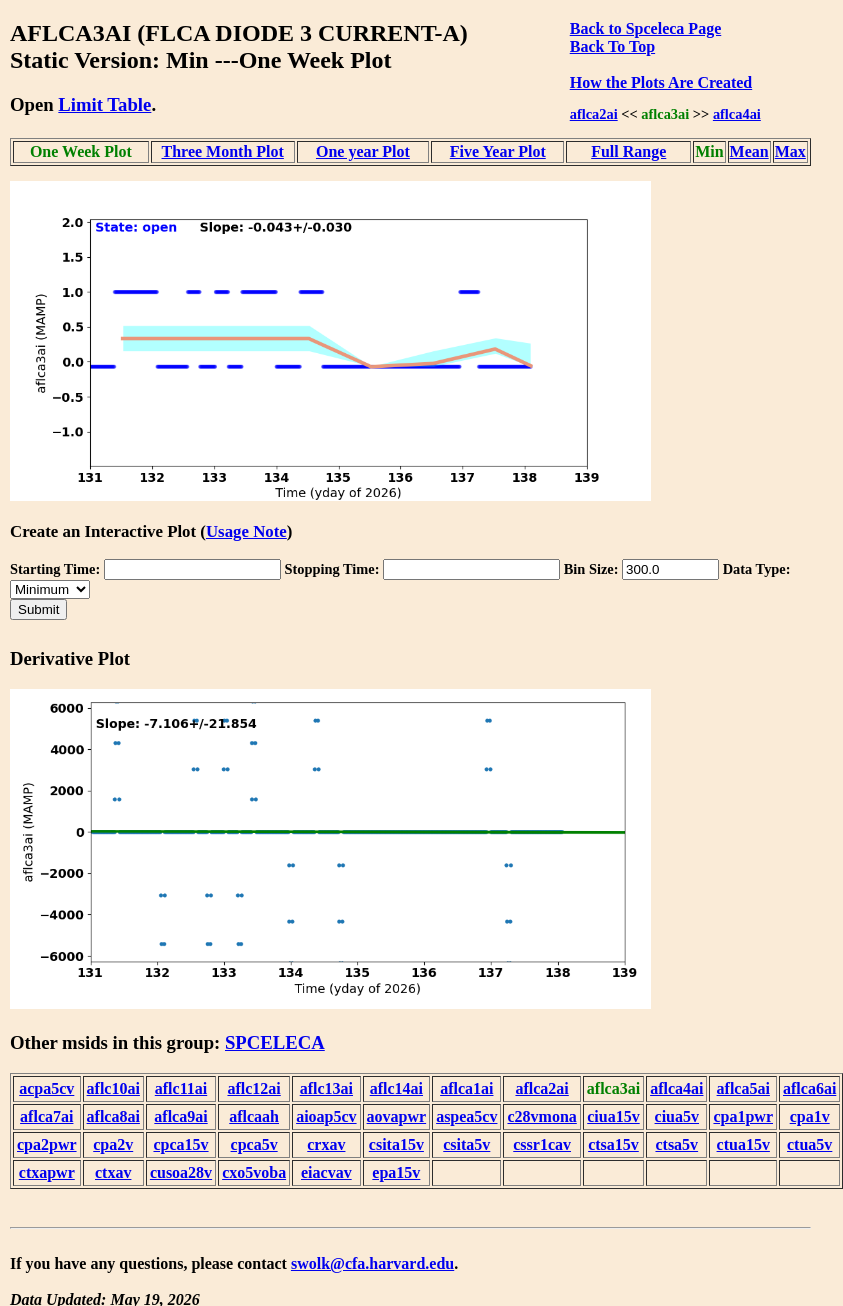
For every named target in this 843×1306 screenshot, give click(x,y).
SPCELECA (275, 1042)
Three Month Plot (223, 151)
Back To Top (612, 46)
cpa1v (810, 1116)
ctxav (113, 1172)
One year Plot (363, 151)
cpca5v (254, 1144)
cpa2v (113, 1144)
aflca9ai (180, 1116)
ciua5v (677, 1116)
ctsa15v (613, 1144)
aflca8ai (113, 1116)
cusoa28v (181, 1172)
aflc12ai (253, 1088)
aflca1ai (466, 1088)
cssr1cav (542, 1144)
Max (790, 151)
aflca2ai (594, 114)
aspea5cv (466, 1116)
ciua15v (613, 1116)
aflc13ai (326, 1088)
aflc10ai (113, 1088)
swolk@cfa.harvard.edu (372, 1263)
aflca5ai (743, 1088)
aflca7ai (46, 1116)
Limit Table (104, 104)
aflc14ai (396, 1088)
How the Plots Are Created (661, 82)
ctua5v (809, 1144)
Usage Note (246, 531)
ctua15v (743, 1144)
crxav (326, 1144)
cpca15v (180, 1144)
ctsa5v (676, 1144)
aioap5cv (326, 1116)
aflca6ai (809, 1088)
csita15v (396, 1144)
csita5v (466, 1144)
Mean (749, 151)
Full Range (628, 151)
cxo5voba (254, 1172)
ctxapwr (47, 1172)
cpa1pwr (743, 1116)
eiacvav (326, 1172)
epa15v (396, 1172)
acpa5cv (46, 1088)
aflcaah (254, 1116)
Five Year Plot (498, 151)
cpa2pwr (47, 1144)
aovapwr (397, 1116)
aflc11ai (181, 1088)
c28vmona (541, 1116)
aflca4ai (737, 114)
